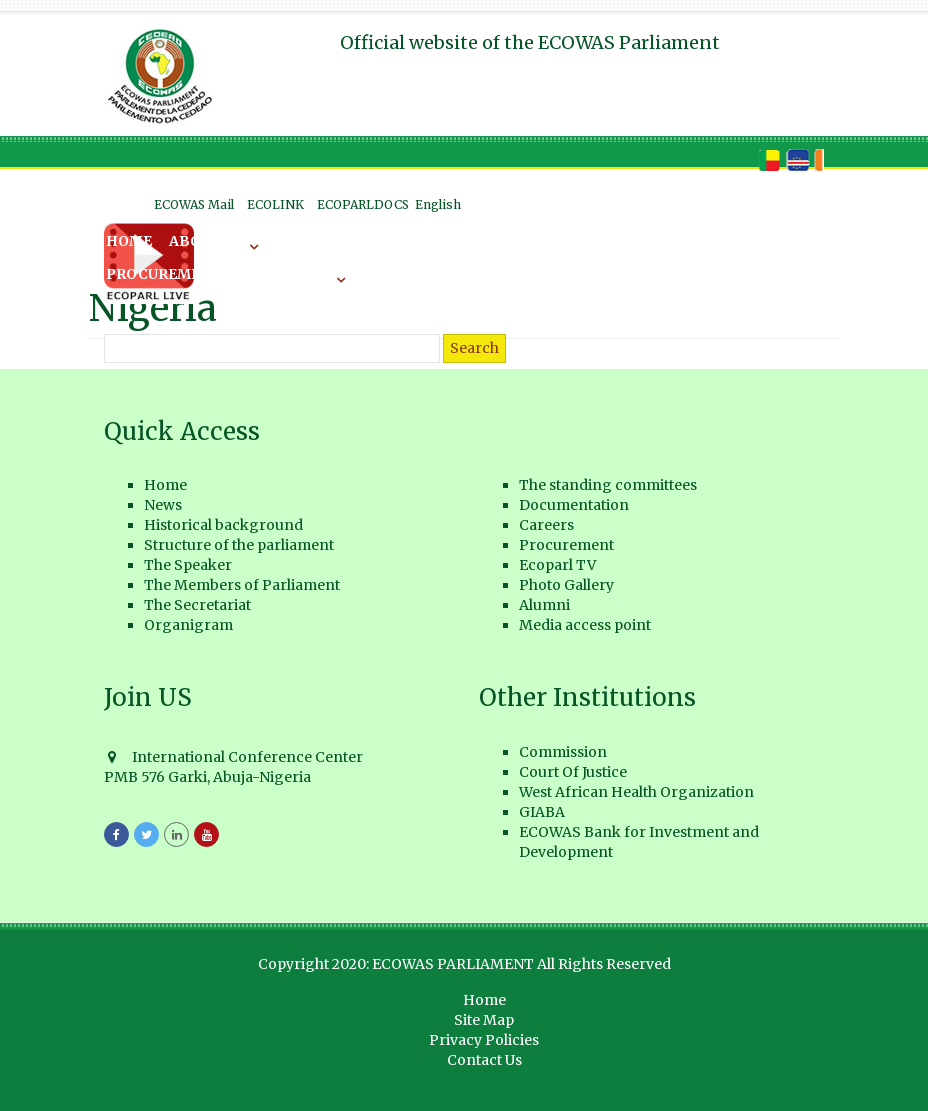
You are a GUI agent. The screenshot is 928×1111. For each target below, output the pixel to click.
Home (129, 241)
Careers (657, 241)
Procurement (163, 274)
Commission (563, 752)
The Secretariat (197, 605)
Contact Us (484, 1060)
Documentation (540, 241)
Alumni (544, 605)
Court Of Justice (573, 772)
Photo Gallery (566, 585)
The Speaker (188, 565)
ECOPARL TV (284, 274)
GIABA (542, 812)
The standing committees (608, 485)
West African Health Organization (636, 792)
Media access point (585, 625)
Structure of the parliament (239, 545)
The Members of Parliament (242, 585)
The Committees (388, 241)
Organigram (188, 625)
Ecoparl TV (557, 565)
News (281, 241)
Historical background (223, 525)
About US (206, 241)
